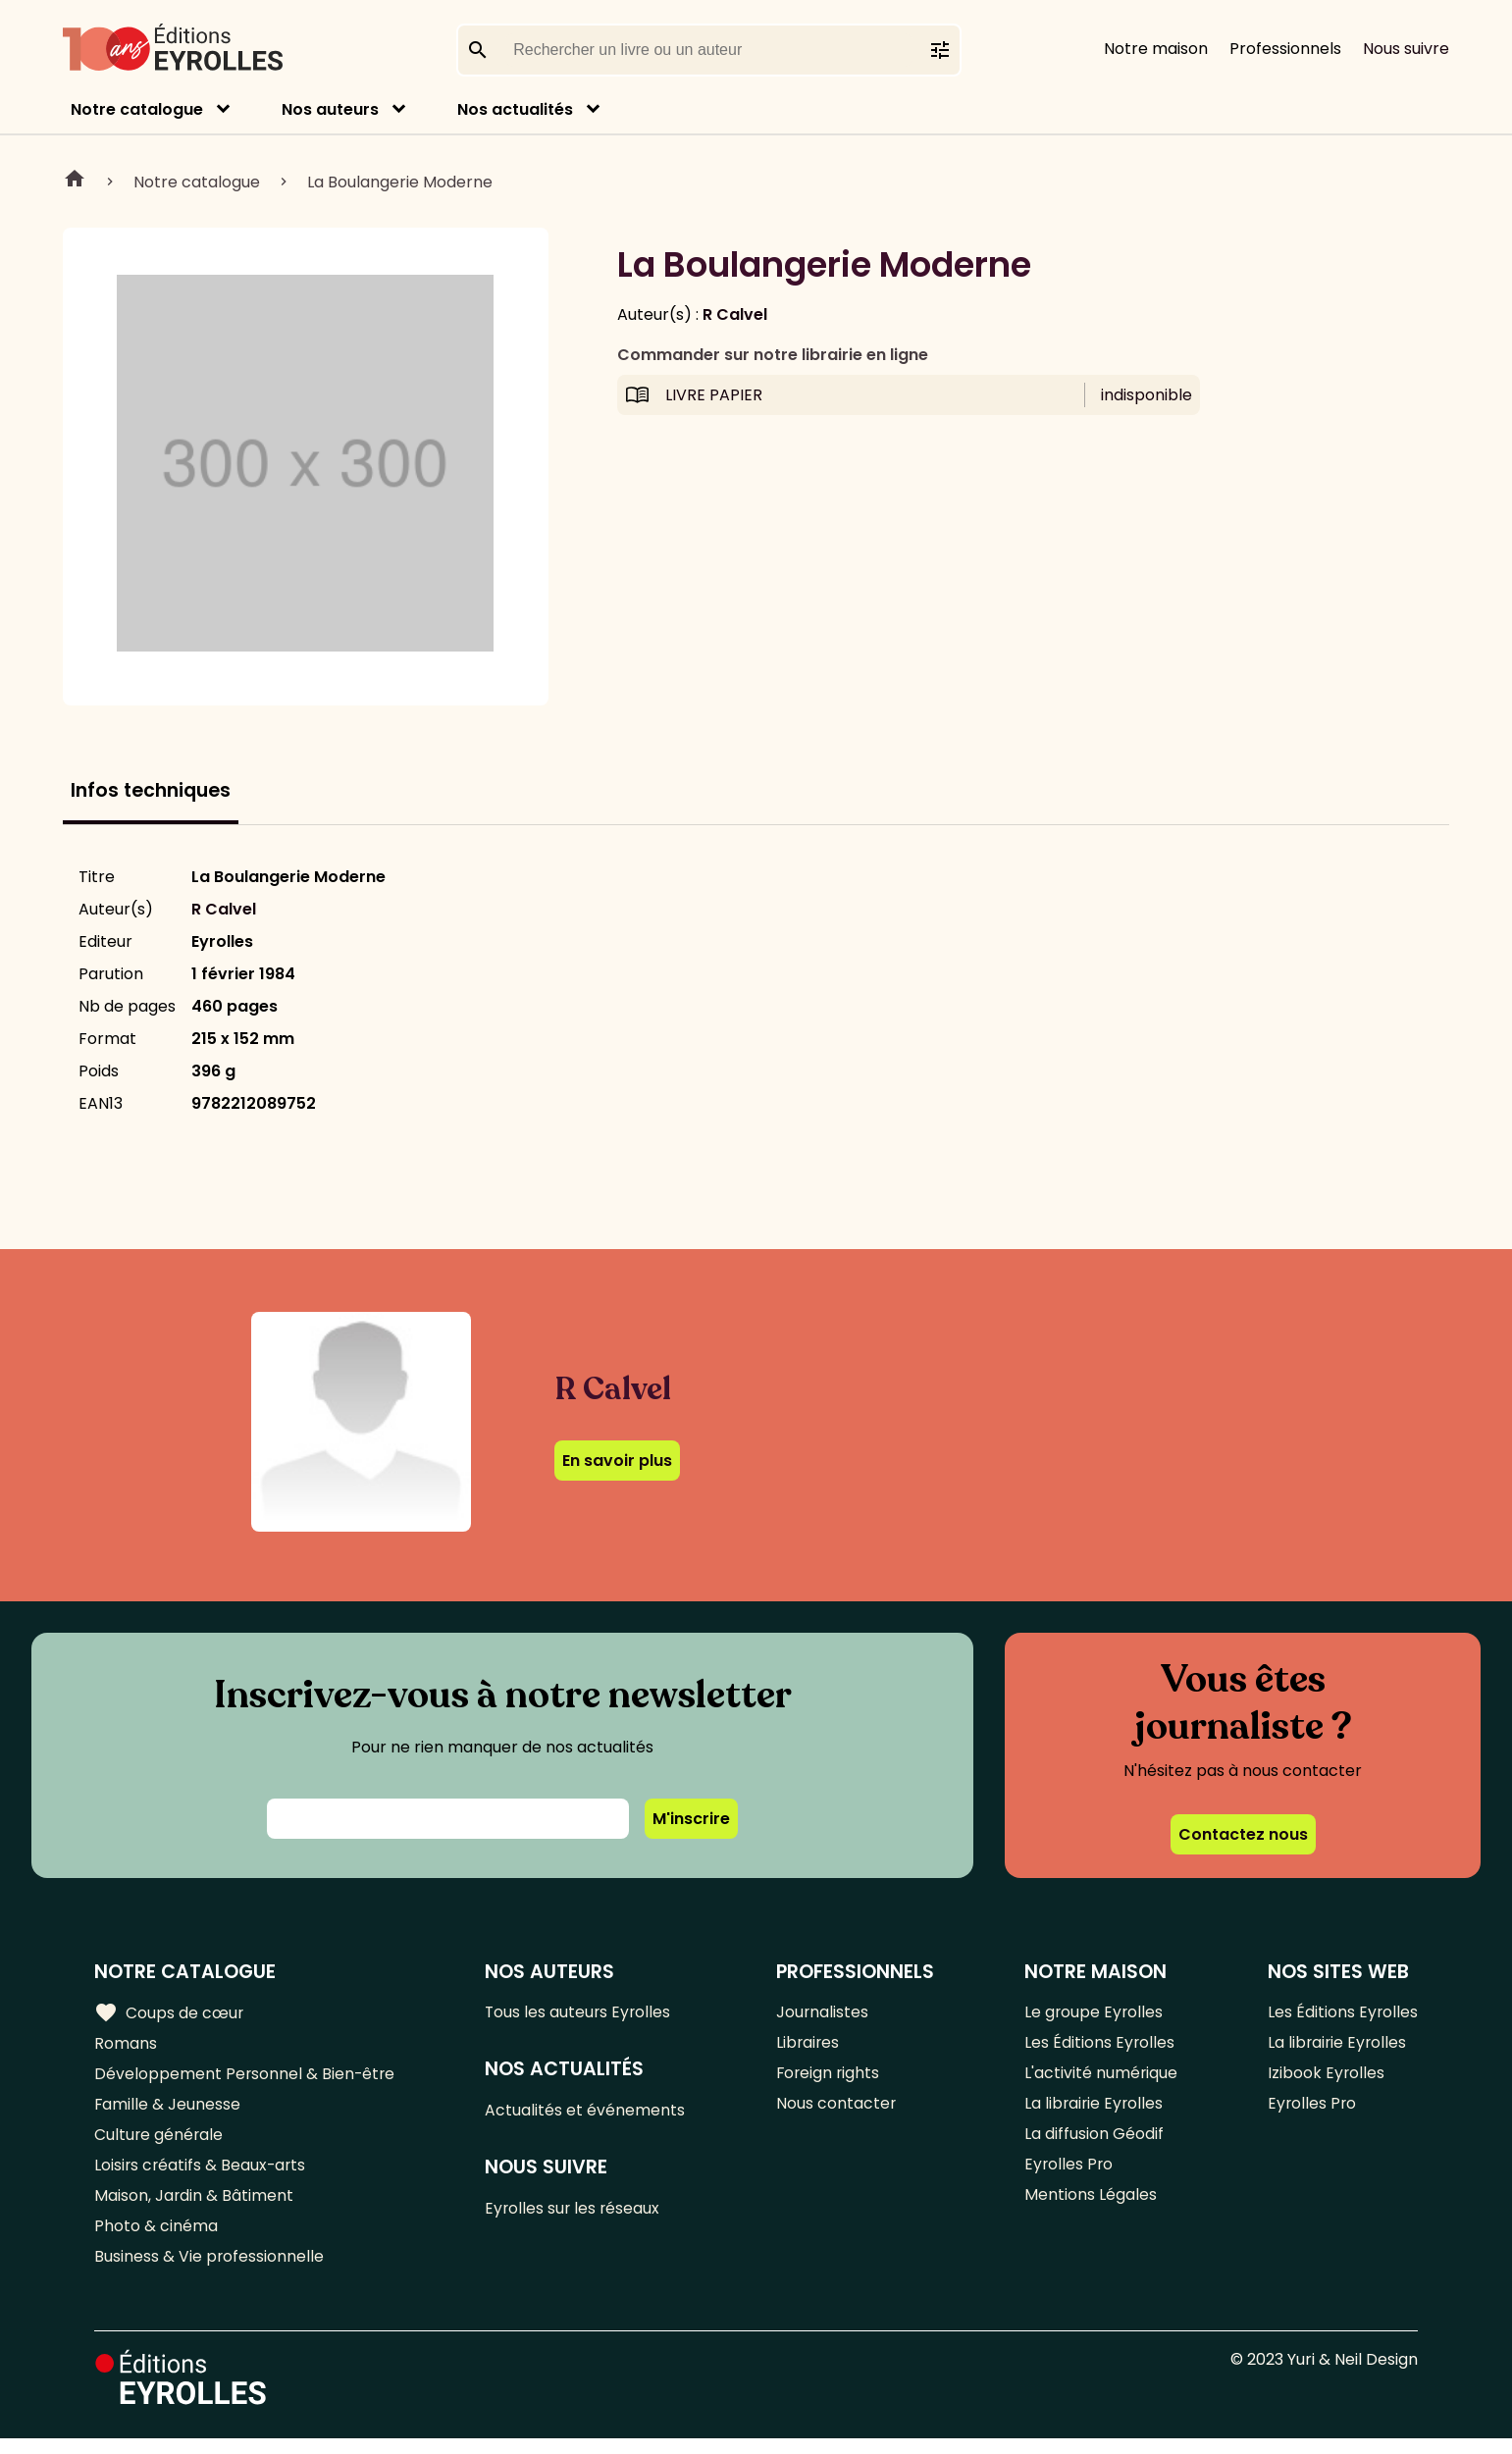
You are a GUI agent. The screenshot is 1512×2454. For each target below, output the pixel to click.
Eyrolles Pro (1068, 2175)
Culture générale (159, 2142)
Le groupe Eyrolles (1093, 2013)
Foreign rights (829, 2077)
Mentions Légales (1089, 2207)
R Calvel (735, 314)
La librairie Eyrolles (1094, 2110)
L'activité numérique (1100, 2077)
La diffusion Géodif (1093, 2142)
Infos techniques (151, 790)
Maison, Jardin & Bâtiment (194, 2207)
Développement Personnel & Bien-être (245, 2077)
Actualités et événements (587, 2113)
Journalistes (822, 2013)
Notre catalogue (137, 109)
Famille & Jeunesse (167, 2110)
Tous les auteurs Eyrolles (581, 2013)
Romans (125, 2045)
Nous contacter (836, 2110)
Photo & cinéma (156, 2239)
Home (74, 181)
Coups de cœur (169, 2013)
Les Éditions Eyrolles (1098, 2045)
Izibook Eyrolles (1325, 2077)
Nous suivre (1406, 48)
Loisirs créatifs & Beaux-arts (201, 2175)
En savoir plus (617, 1460)
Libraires (808, 2045)
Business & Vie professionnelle (209, 2272)
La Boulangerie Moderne (400, 182)
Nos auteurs (330, 109)
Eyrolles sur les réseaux (575, 2213)
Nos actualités (515, 109)
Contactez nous (1243, 1834)
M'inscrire (691, 1818)
